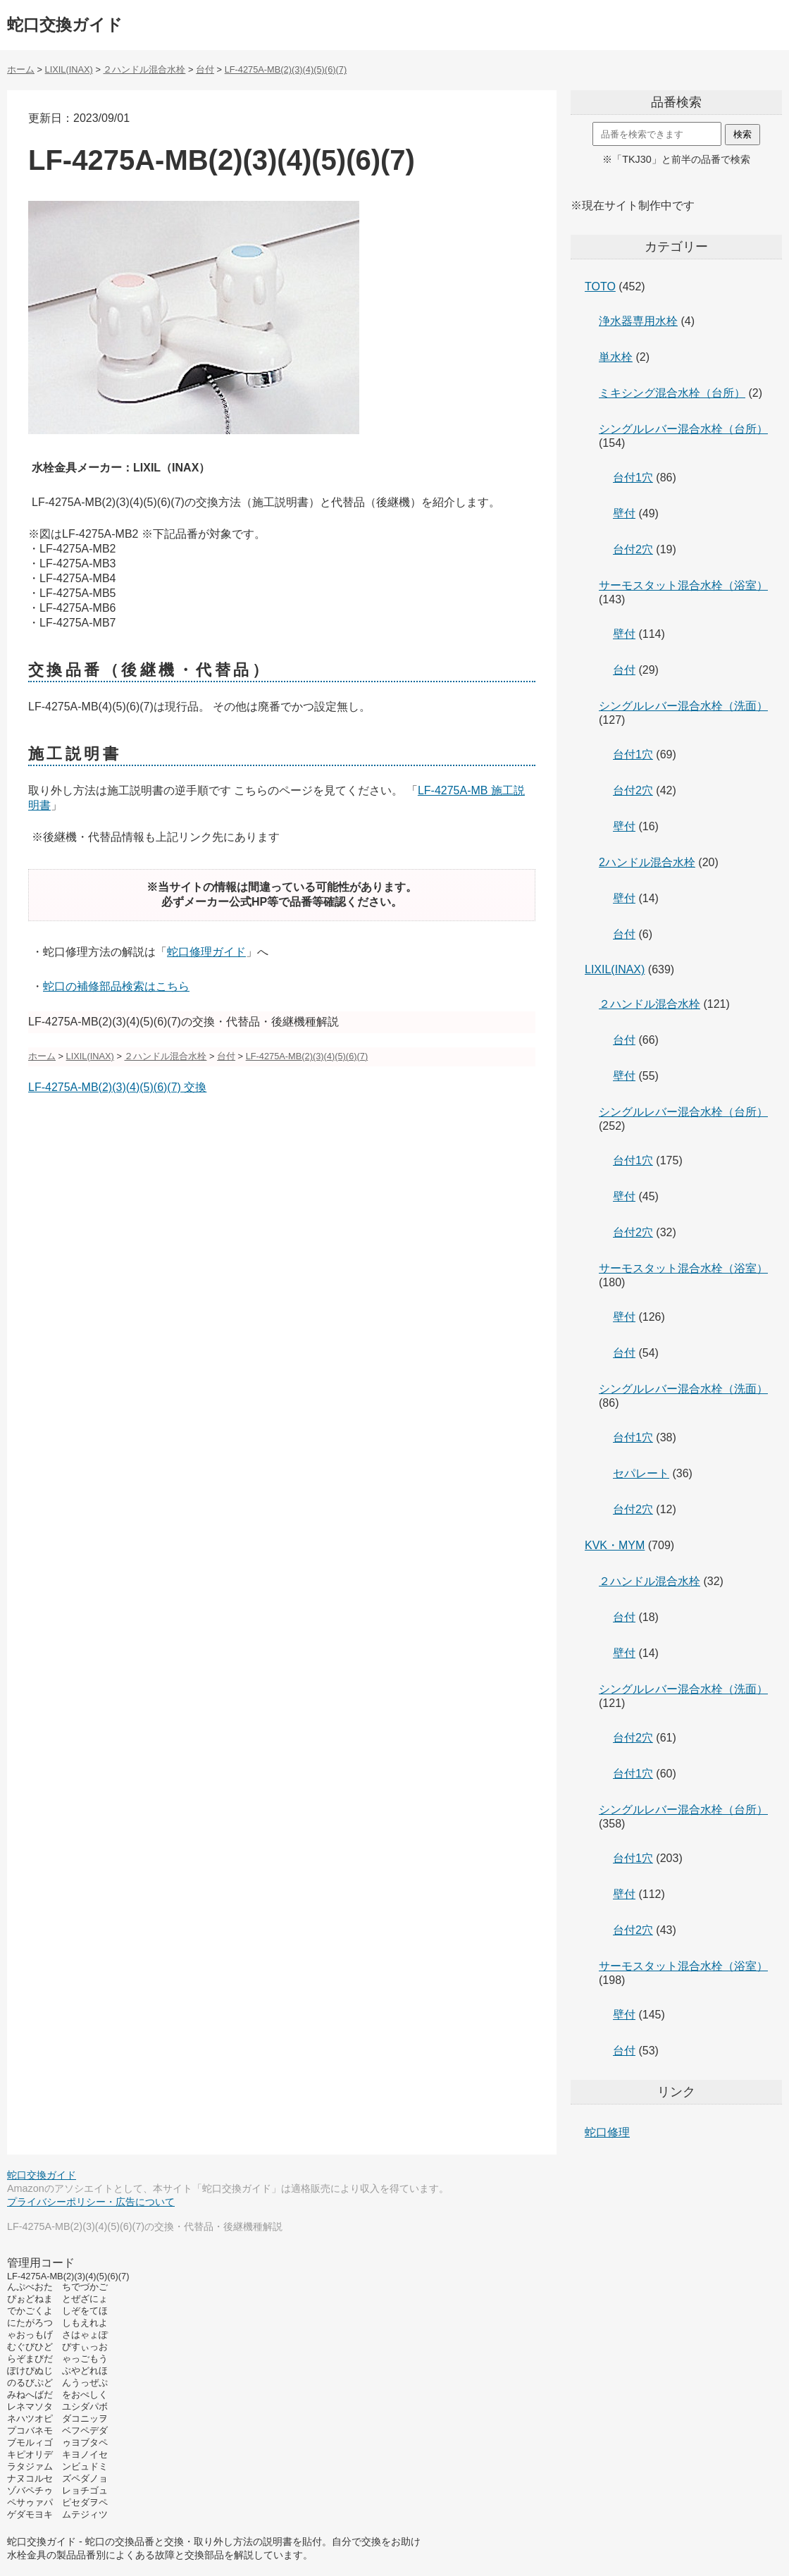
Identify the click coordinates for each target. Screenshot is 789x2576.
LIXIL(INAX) (615, 969)
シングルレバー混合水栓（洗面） (683, 706)
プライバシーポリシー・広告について (91, 2201)
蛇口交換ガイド (65, 25)
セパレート (641, 1473)
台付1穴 (633, 477)
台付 (624, 670)
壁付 (624, 513)
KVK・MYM (615, 1545)
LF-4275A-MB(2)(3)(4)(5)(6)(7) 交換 (117, 1087)
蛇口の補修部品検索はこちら (116, 986)
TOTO (600, 286)
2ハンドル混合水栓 (647, 862)
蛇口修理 (607, 2132)
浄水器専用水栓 (638, 321)
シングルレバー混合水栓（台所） (683, 429)
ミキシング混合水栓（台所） (672, 393)
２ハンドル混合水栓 (649, 1004)
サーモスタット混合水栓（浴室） (683, 585)
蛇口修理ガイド (206, 952)
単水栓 (616, 357)
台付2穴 (633, 549)
